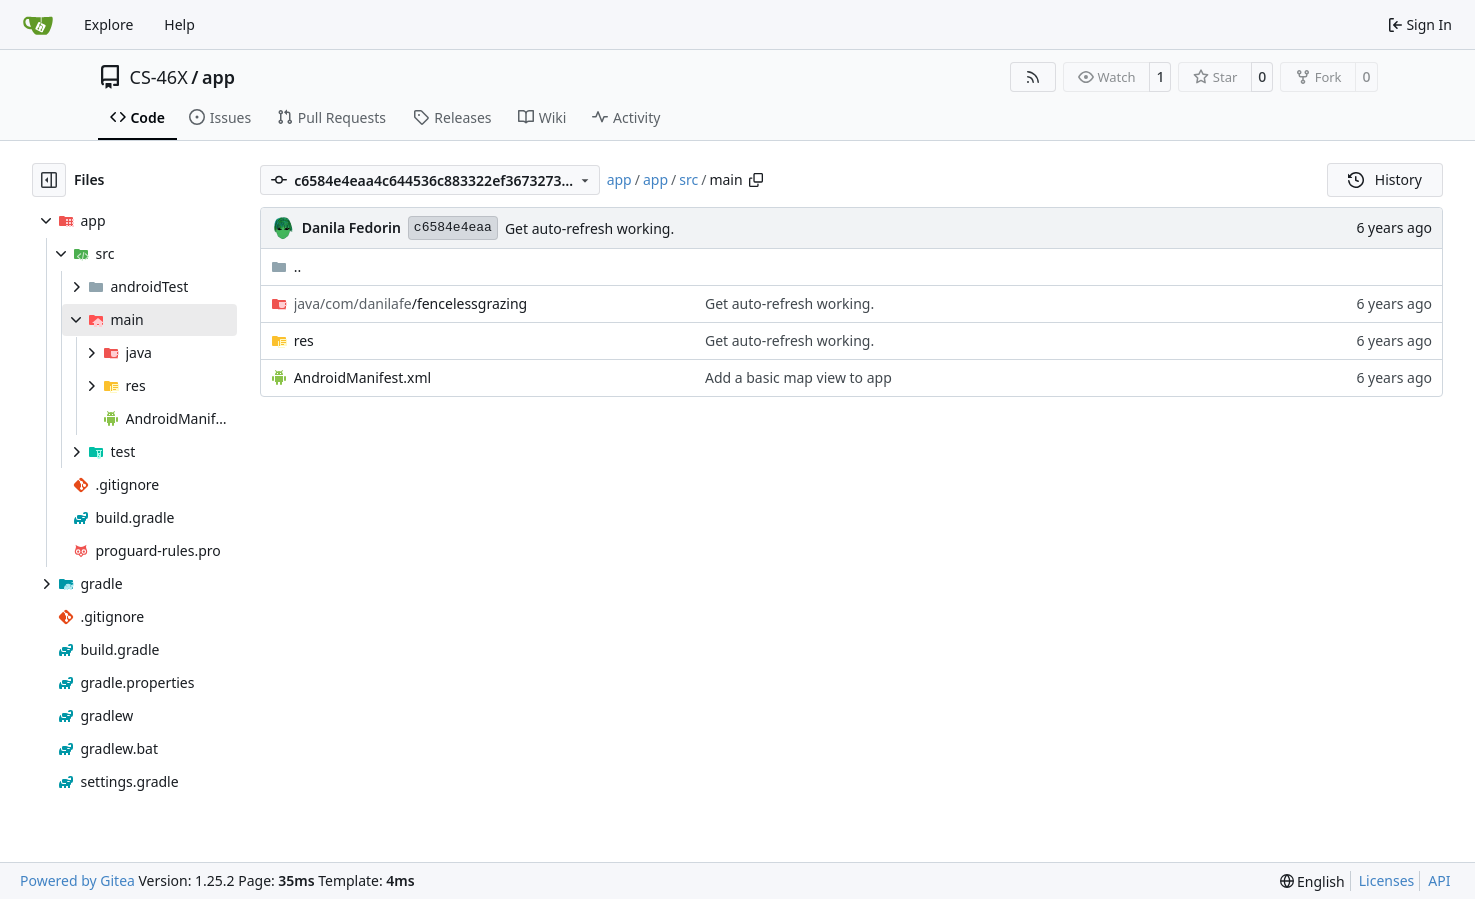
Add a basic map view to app (798, 377)
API (1439, 880)
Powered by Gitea (77, 880)
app (218, 77)
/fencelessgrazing (411, 303)
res (304, 340)
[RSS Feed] (1033, 77)
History (1385, 179)
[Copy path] (756, 180)
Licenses (1387, 880)
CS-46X (159, 77)
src (688, 179)
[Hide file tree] (49, 180)
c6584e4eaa (453, 227)
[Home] (38, 25)
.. (286, 266)
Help (179, 24)
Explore (108, 24)
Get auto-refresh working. (589, 228)
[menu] (1312, 881)
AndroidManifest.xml (363, 377)
